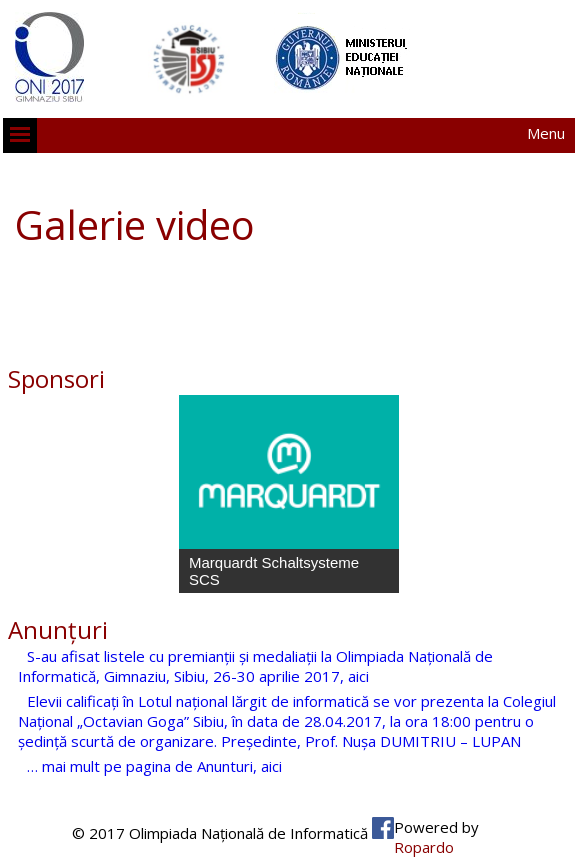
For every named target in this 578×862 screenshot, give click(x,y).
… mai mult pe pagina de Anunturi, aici (154, 766)
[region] (289, 494)
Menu (546, 133)
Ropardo (424, 847)
